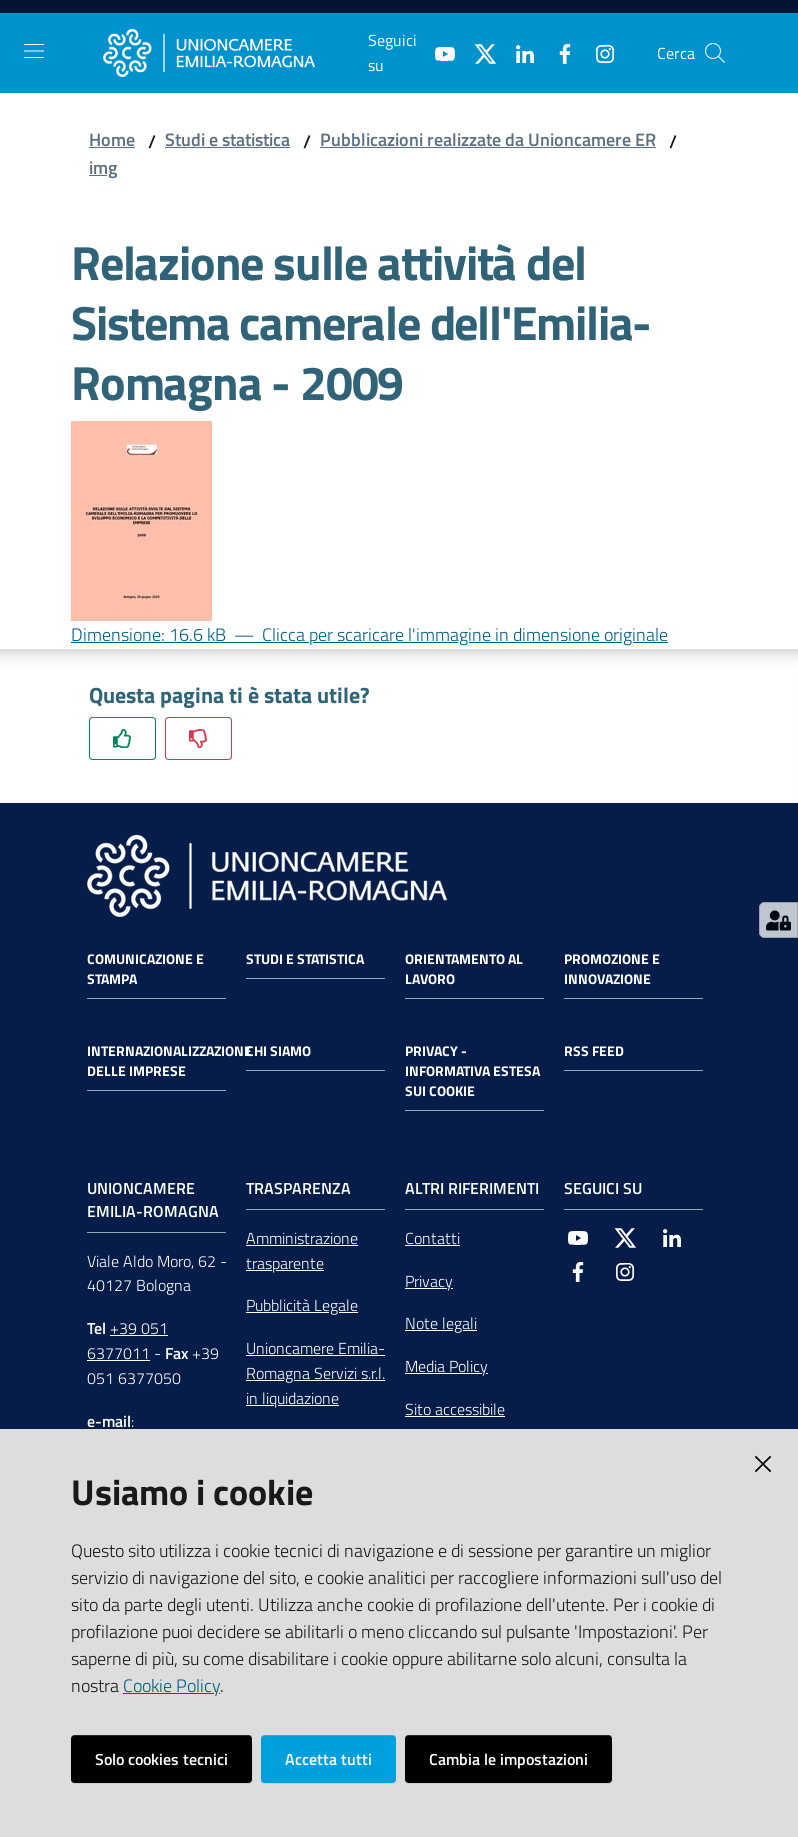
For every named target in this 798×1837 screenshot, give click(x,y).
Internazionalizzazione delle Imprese (169, 1061)
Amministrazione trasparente (302, 1250)
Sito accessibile (455, 1409)
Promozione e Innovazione (612, 969)
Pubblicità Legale (302, 1305)
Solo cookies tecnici (161, 1759)
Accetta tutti (328, 1759)
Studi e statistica (227, 139)
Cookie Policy (171, 1685)
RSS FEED (594, 1051)
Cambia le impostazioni (508, 1759)
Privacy (429, 1281)
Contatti (432, 1238)
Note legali (441, 1323)
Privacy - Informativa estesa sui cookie (472, 1071)
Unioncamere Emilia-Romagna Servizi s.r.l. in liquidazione (315, 1373)
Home (112, 139)
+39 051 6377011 (127, 1340)
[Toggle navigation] (34, 51)
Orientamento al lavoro (464, 969)
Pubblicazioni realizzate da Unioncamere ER (488, 139)
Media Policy (446, 1366)
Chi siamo (278, 1051)
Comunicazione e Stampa (145, 969)
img (103, 167)
